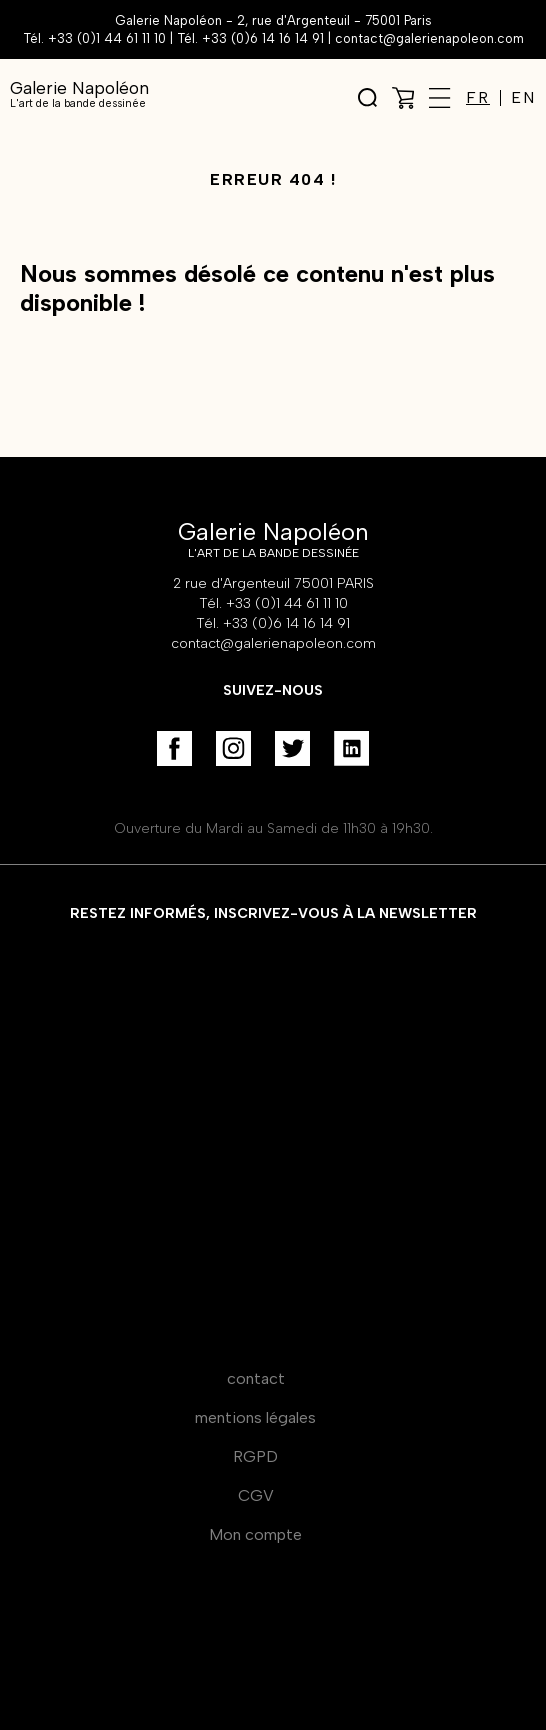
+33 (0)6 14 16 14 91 (263, 38)
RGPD (255, 1456)
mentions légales (255, 1417)
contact (256, 1378)
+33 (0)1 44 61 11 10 (107, 38)
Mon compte (255, 1534)
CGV (256, 1495)
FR (478, 98)
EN (523, 98)
